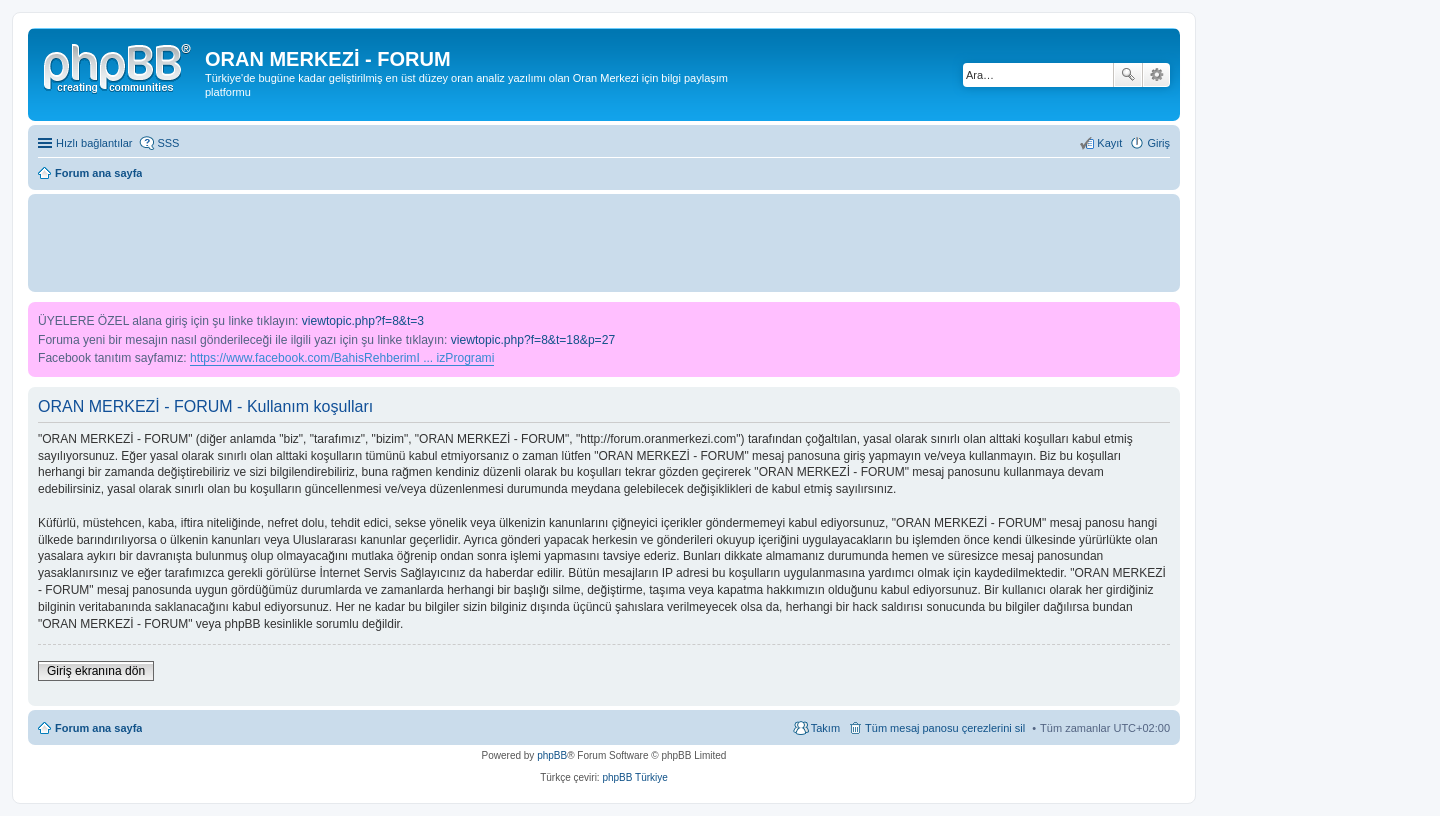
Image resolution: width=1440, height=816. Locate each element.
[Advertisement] (604, 242)
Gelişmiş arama (1156, 75)
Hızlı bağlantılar (94, 143)
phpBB (552, 755)
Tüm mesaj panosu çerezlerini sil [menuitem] (945, 728)
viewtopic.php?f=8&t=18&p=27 (533, 340)
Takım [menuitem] (825, 728)
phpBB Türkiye (634, 777)
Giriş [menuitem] (1158, 143)
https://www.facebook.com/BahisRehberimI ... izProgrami (342, 358)
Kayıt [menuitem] (1109, 143)
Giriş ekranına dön (96, 671)
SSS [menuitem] (168, 143)
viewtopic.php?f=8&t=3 (363, 321)
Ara (1128, 75)
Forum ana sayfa (98, 728)
